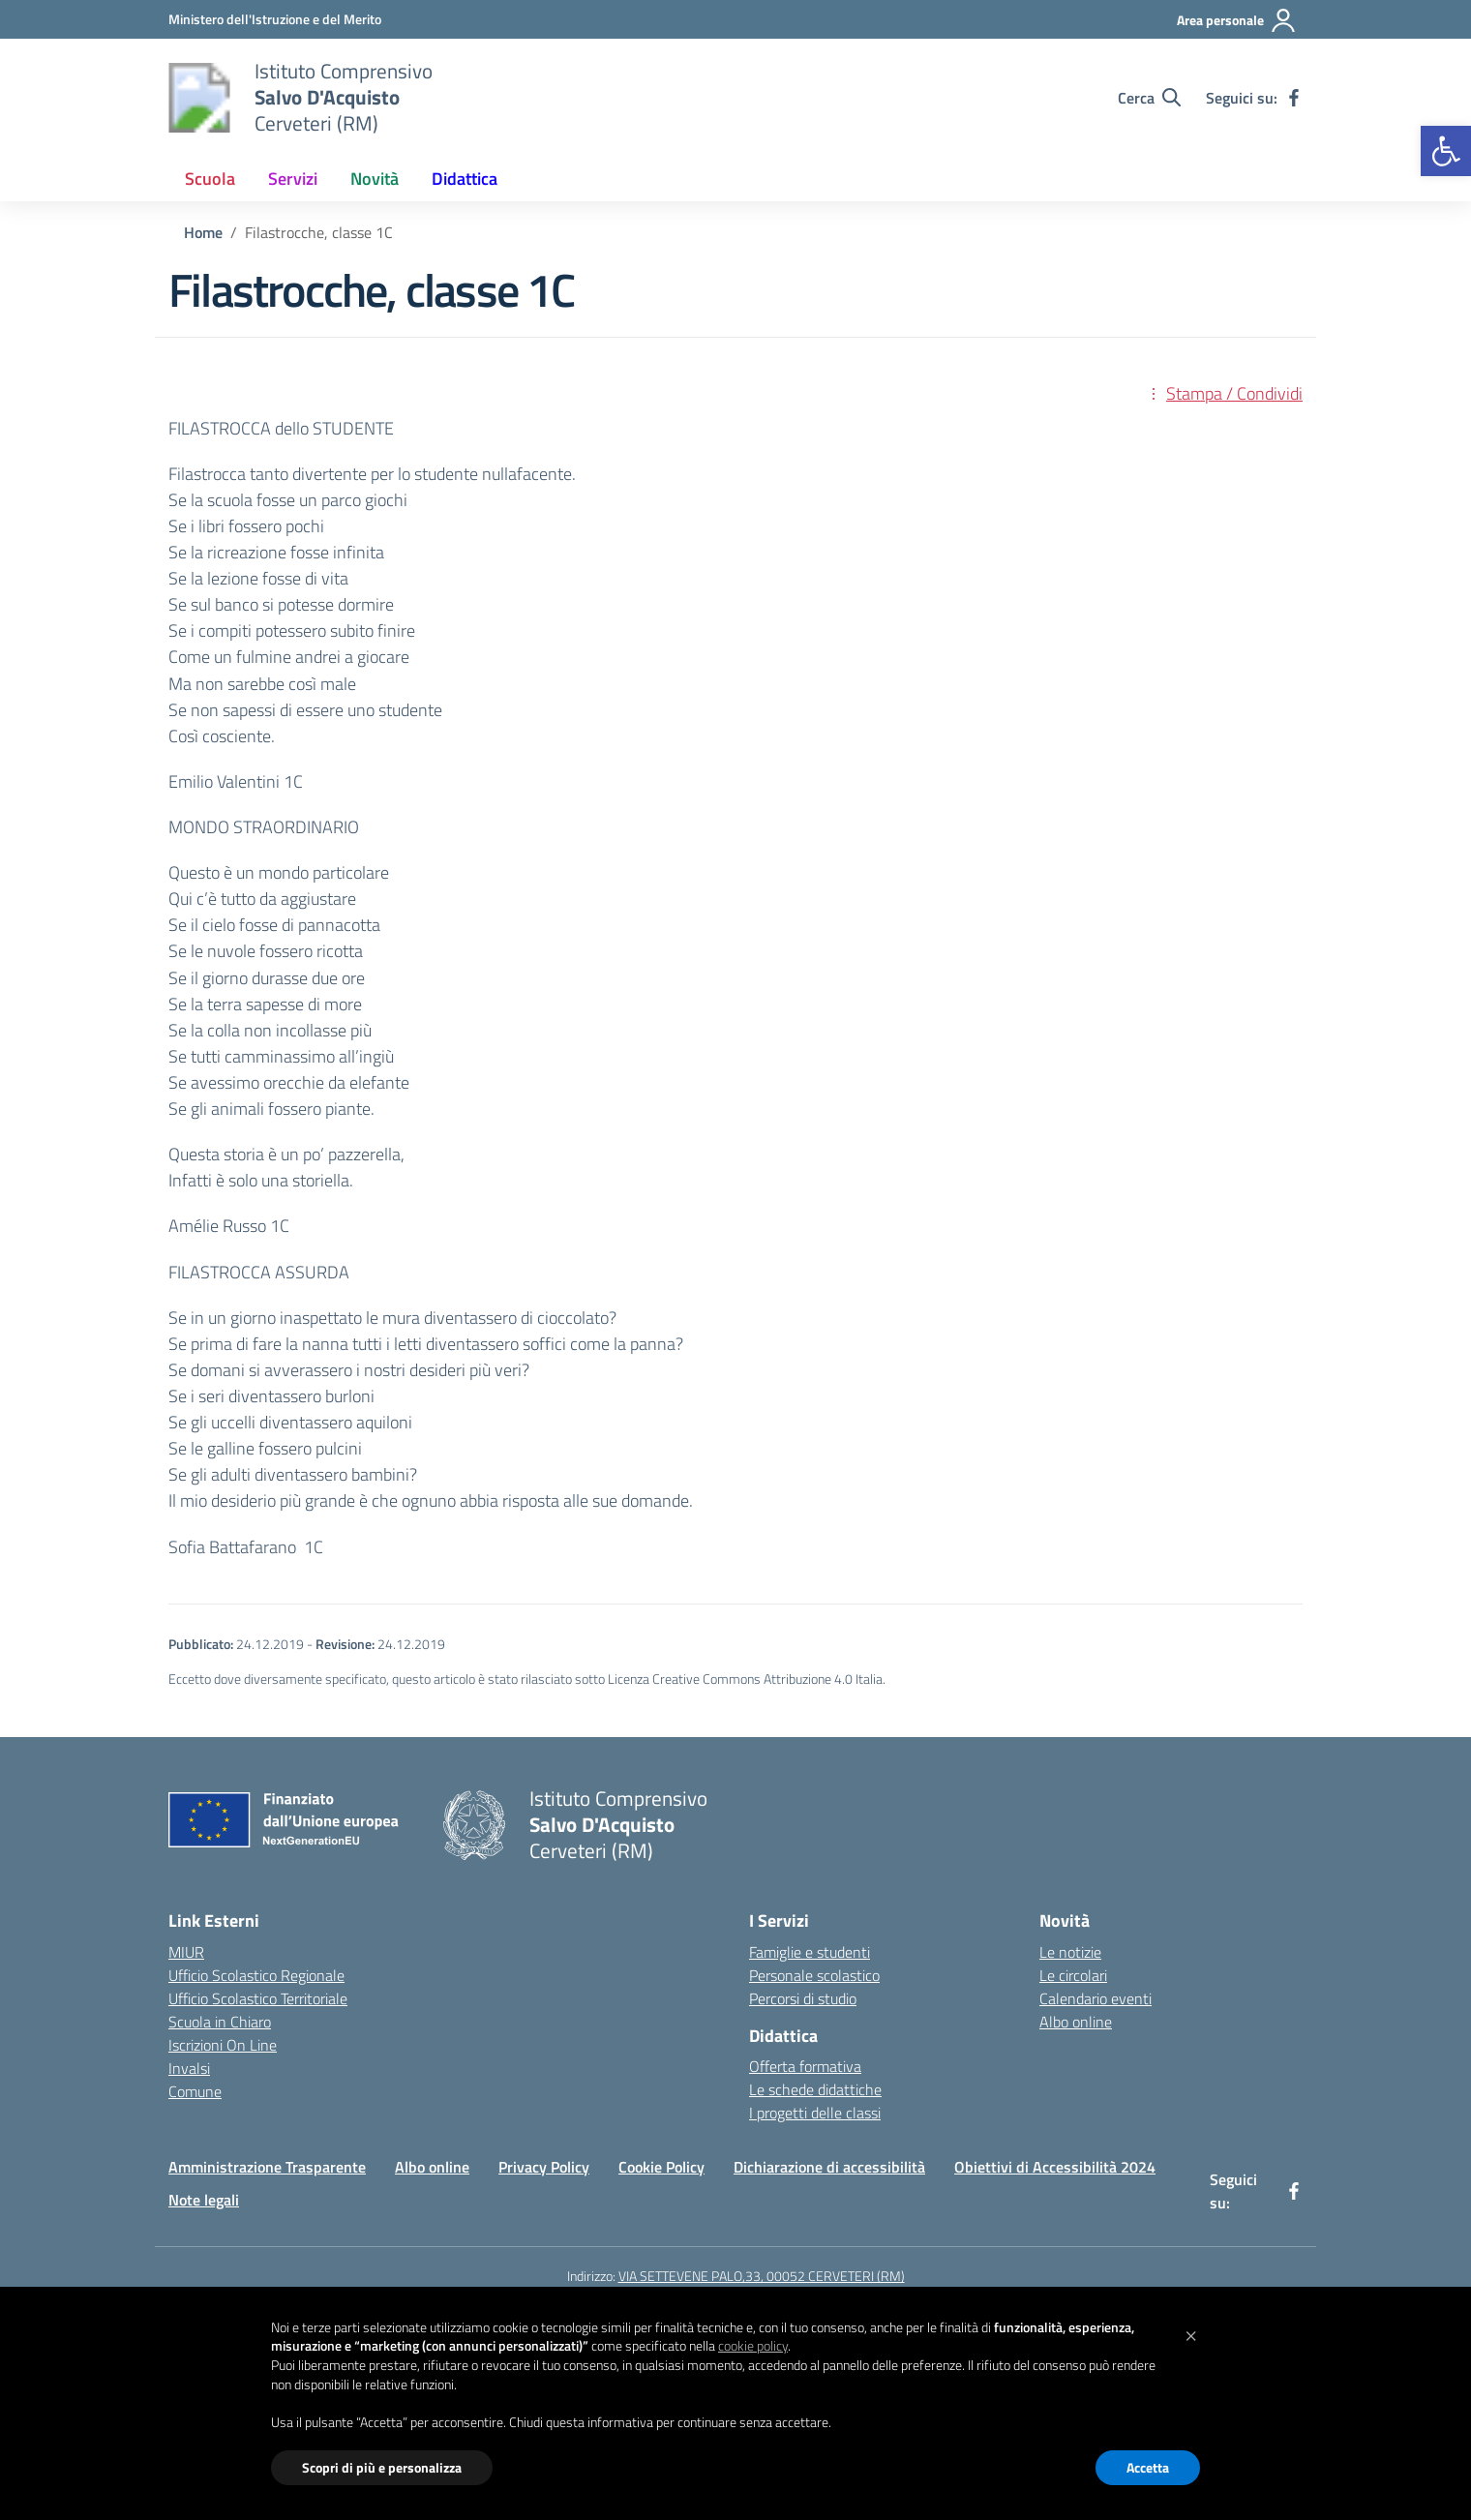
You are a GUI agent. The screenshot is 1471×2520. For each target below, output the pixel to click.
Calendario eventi (1095, 1998)
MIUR (186, 1952)
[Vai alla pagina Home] (203, 232)
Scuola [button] (210, 178)
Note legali (203, 2199)
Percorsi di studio (802, 1998)
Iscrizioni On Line (222, 2044)
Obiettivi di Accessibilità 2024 (1055, 2166)
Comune (195, 2091)
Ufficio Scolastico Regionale (256, 1975)
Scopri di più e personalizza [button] (382, 2467)
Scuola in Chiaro (219, 2021)
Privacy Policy (543, 2166)
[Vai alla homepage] (199, 98)
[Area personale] (1237, 20)
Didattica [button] (464, 178)
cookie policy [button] (753, 2345)
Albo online (1075, 2021)
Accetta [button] (1147, 2467)
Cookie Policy (661, 2166)
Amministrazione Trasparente (267, 2166)
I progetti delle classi (815, 2112)
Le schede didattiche (815, 2089)
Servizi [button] (292, 178)
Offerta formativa (805, 2066)
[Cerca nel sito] (1149, 97)
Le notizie (1070, 1952)
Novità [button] (374, 178)
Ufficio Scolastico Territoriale (257, 1998)
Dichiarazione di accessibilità (829, 2166)
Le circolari (1073, 1975)
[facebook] (1294, 97)
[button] (1446, 151)
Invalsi (189, 2068)
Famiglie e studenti (809, 1952)
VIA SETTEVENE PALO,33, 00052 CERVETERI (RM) (761, 2275)
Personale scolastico (814, 1975)
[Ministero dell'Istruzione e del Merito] (274, 19)
